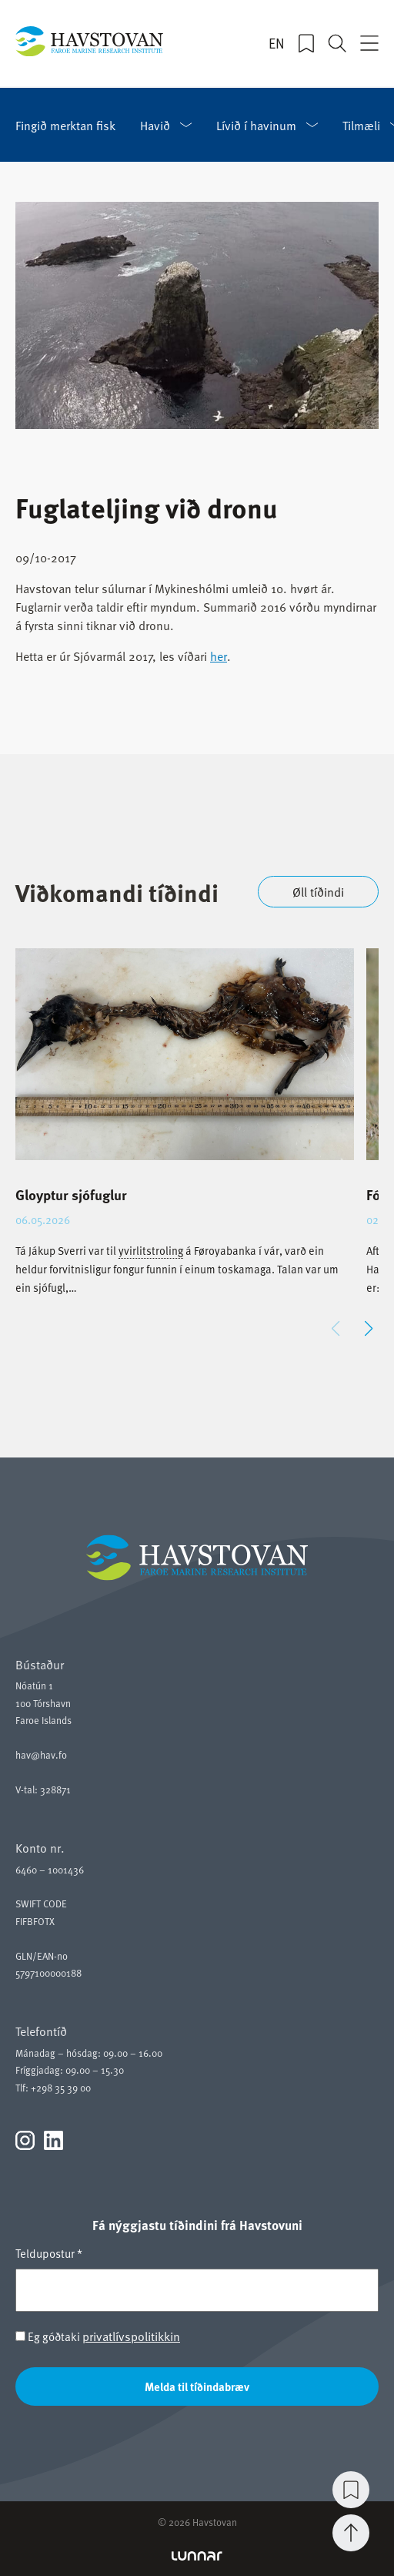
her (218, 655)
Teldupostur (48, 2253)
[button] (368, 1329)
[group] (184, 1135)
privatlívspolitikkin (131, 2335)
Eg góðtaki (97, 2336)
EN (277, 43)
